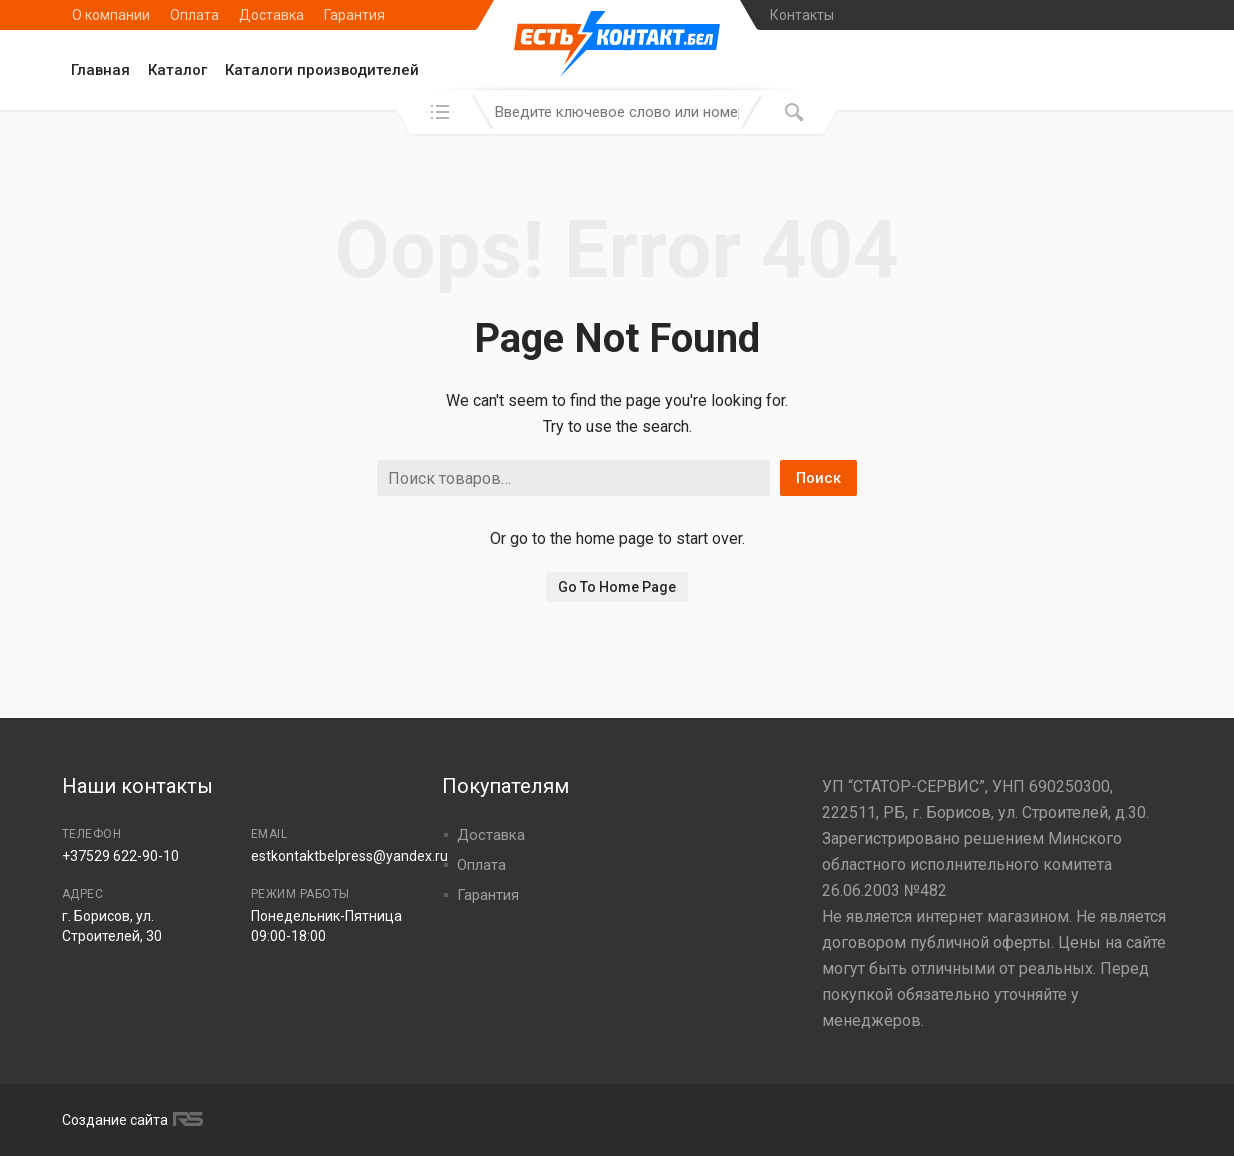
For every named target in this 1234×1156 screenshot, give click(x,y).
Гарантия (354, 15)
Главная (100, 70)
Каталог (177, 70)
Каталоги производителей (322, 70)
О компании (111, 15)
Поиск (818, 478)
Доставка (271, 15)
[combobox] (617, 112)
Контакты (802, 15)
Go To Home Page (617, 587)
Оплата (194, 15)
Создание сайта (130, 1120)
